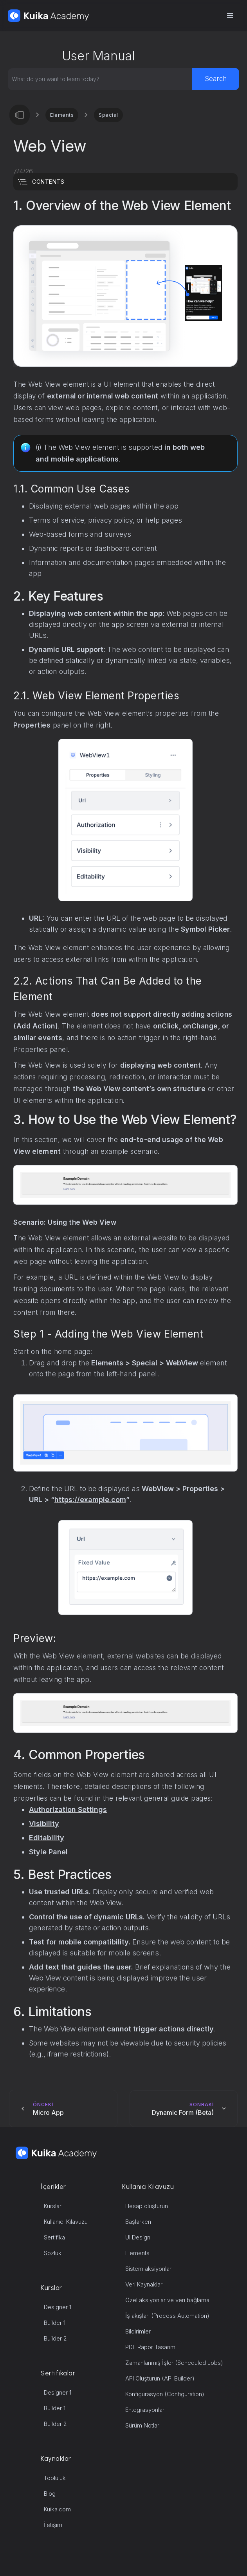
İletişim (53, 2525)
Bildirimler (138, 2331)
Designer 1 (57, 2307)
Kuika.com (57, 2509)
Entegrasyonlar (144, 2409)
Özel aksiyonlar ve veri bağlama (167, 2300)
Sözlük (52, 2253)
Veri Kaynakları (144, 2284)
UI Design (137, 2237)
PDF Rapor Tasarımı (151, 2347)
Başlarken (138, 2221)
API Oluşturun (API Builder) (160, 2378)
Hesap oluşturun (146, 2206)
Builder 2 (55, 2338)
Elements (62, 115)
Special (108, 115)
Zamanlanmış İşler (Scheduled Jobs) (174, 2362)
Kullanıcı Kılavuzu (66, 2221)
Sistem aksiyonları (149, 2268)
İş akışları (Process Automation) (167, 2315)
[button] (229, 15)
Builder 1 (54, 2322)
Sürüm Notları (142, 2425)
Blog (50, 2493)
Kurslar (52, 2206)
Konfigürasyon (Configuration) (164, 2394)
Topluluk (55, 2478)
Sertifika (54, 2237)
